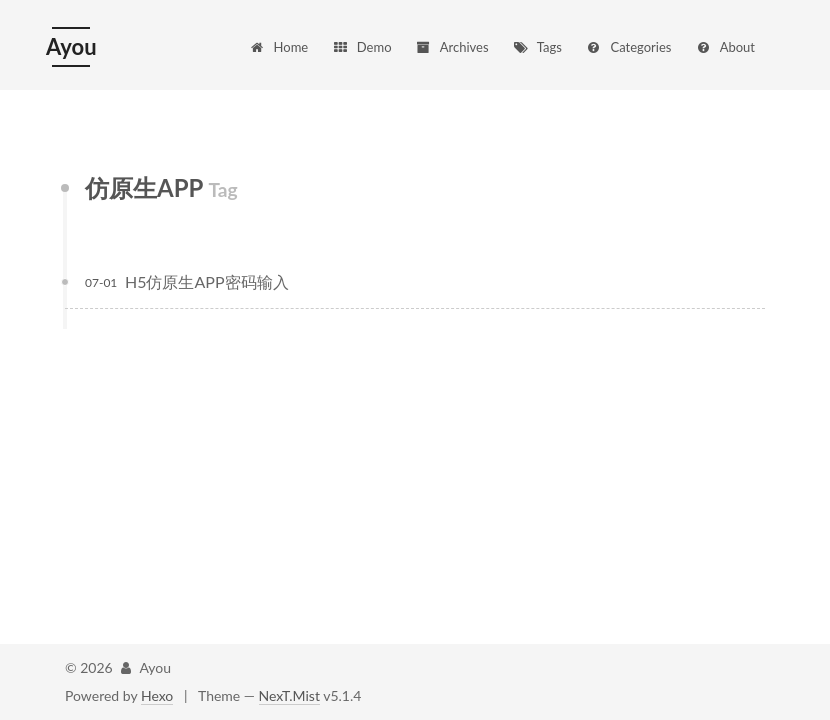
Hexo (157, 695)
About (725, 47)
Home (279, 47)
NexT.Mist (289, 695)
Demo (362, 47)
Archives (451, 47)
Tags (537, 47)
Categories (628, 47)
